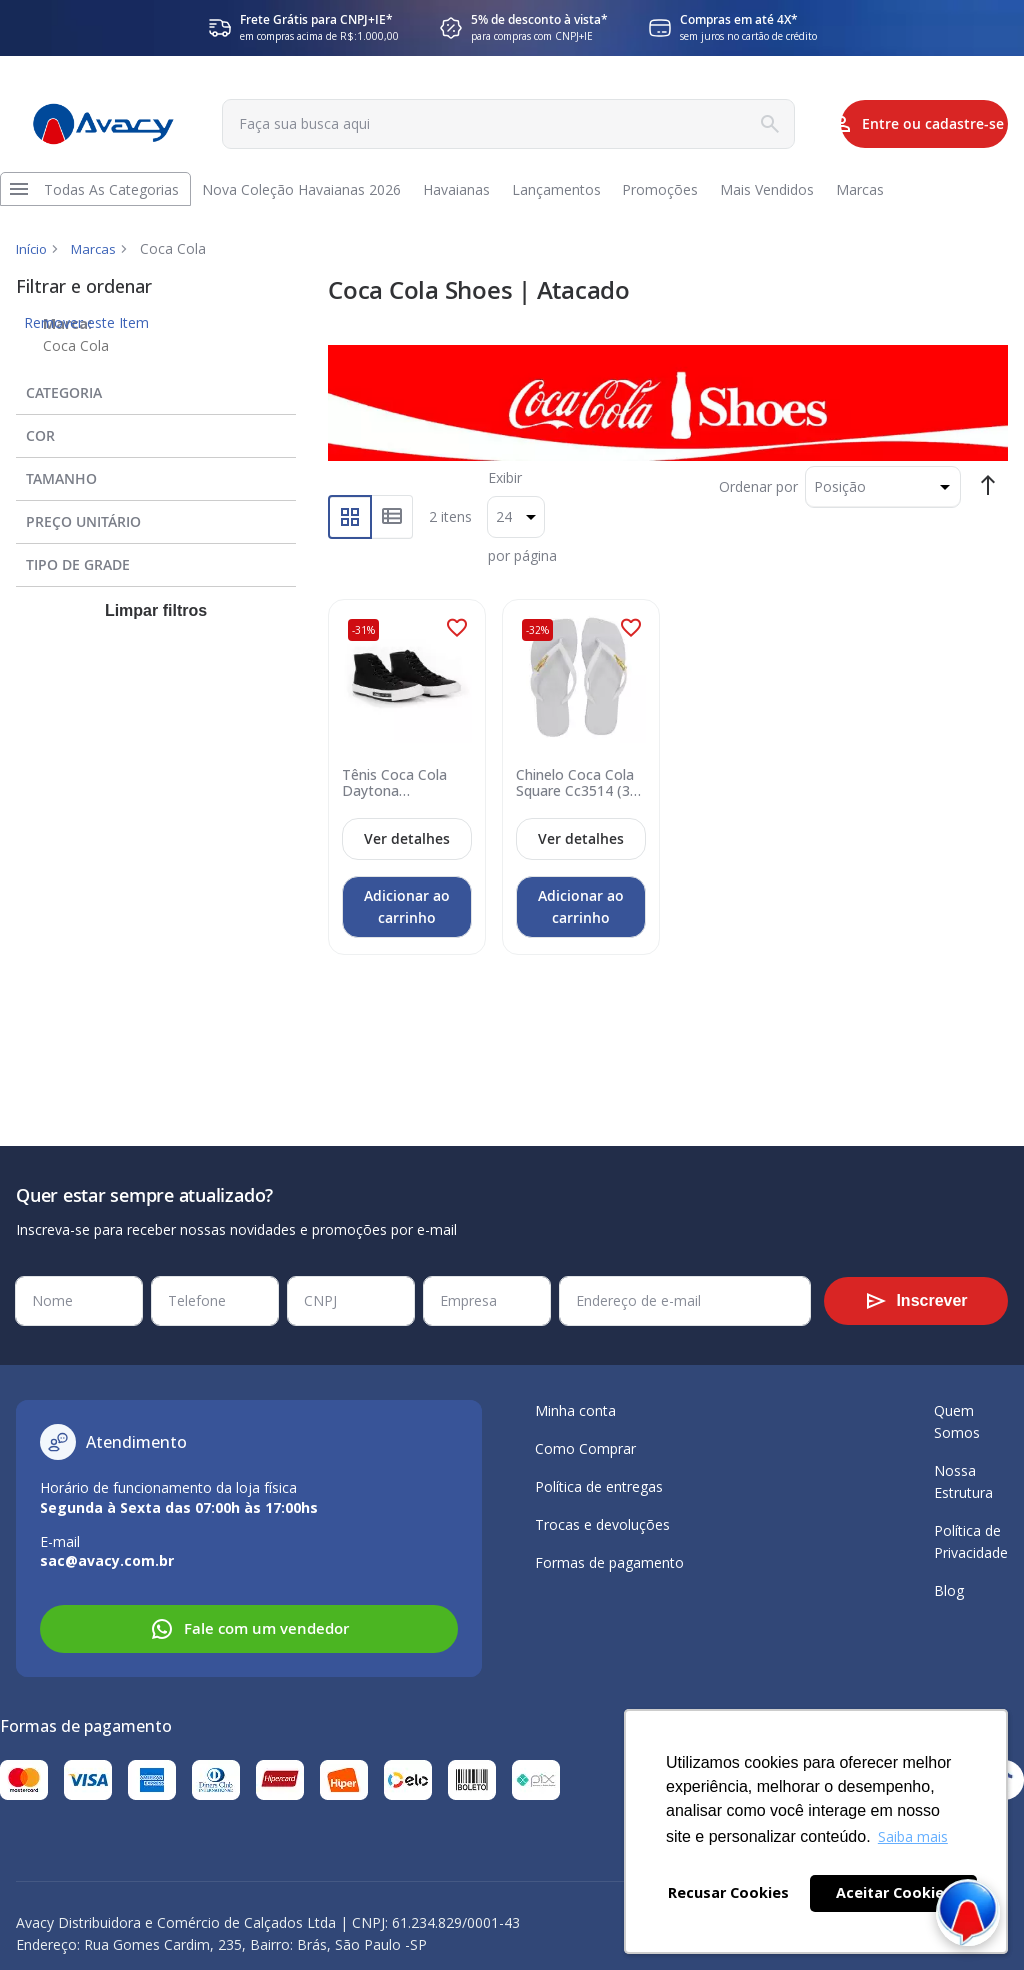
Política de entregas (599, 1486)
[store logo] (96, 124)
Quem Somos (957, 1421)
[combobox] (465, 124)
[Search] (698, 124)
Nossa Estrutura (963, 1481)
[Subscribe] (916, 1301)
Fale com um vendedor (249, 1629)
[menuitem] (116, 197)
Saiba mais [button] (913, 1836)
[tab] (156, 404)
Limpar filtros (156, 626)
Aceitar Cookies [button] (894, 1892)
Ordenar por (758, 501)
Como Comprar (585, 1448)
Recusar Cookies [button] (728, 1892)
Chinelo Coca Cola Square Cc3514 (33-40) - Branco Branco (578, 796)
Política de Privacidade (971, 1541)
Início (33, 264)
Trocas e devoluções (602, 1524)
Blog (949, 1590)
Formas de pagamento (609, 1562)
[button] (457, 643)
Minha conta (575, 1410)
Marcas (98, 264)
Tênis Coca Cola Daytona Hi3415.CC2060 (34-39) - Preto (397, 796)
